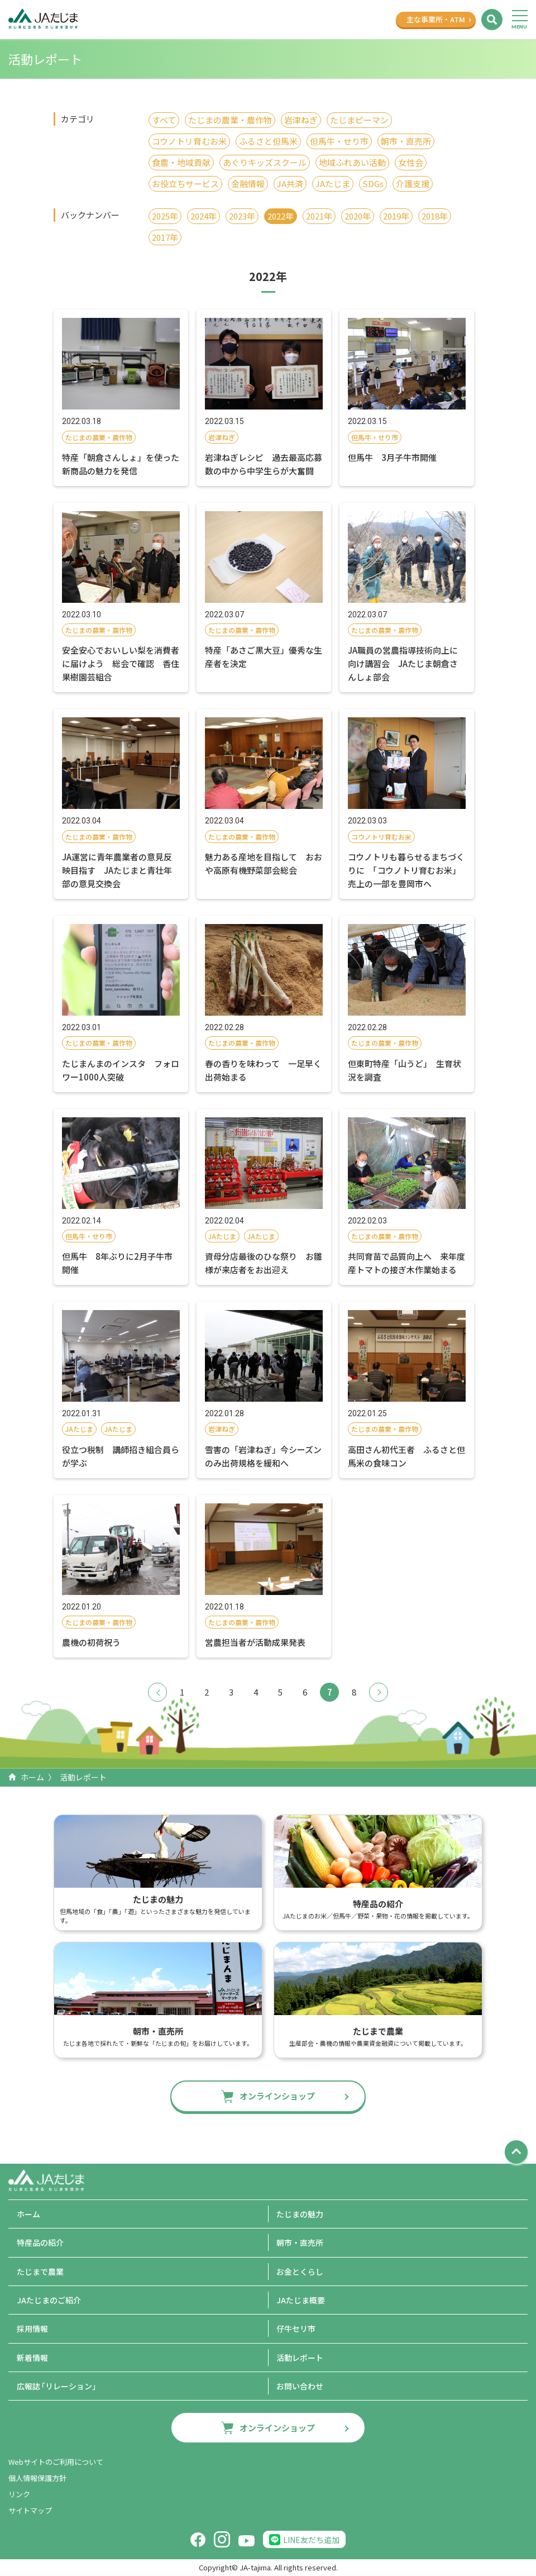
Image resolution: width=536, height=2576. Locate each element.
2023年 (242, 216)
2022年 (280, 216)
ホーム (32, 1777)
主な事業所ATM (435, 19)
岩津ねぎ (301, 120)
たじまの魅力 (299, 2214)
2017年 (165, 237)
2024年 (203, 216)
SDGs (373, 183)
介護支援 (412, 183)
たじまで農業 (40, 2271)
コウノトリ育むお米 (189, 141)
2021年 (319, 216)
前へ (157, 1692)
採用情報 (32, 2328)
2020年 (357, 216)
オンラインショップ (277, 2096)
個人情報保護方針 (37, 2478)
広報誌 (58, 2386)
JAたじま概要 (300, 2300)
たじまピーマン (359, 120)
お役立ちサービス (185, 183)
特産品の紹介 (40, 2242)
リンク (19, 2494)
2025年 (165, 216)
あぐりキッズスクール (265, 162)
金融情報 (248, 183)
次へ (378, 1692)
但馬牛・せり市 (339, 141)
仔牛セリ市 (295, 2328)
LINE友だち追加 (311, 2539)
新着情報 (32, 2357)
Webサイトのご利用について (55, 2461)
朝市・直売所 (406, 141)
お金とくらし (299, 2271)
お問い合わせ (299, 2386)
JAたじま (332, 183)
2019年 (396, 216)
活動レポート (299, 2357)
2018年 (435, 216)
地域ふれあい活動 (352, 162)
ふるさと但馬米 (268, 141)
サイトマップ (30, 2510)
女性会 (410, 162)
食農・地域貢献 (181, 162)
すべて (164, 120)
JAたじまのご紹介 (49, 2300)
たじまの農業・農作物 (230, 120)
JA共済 (290, 183)
